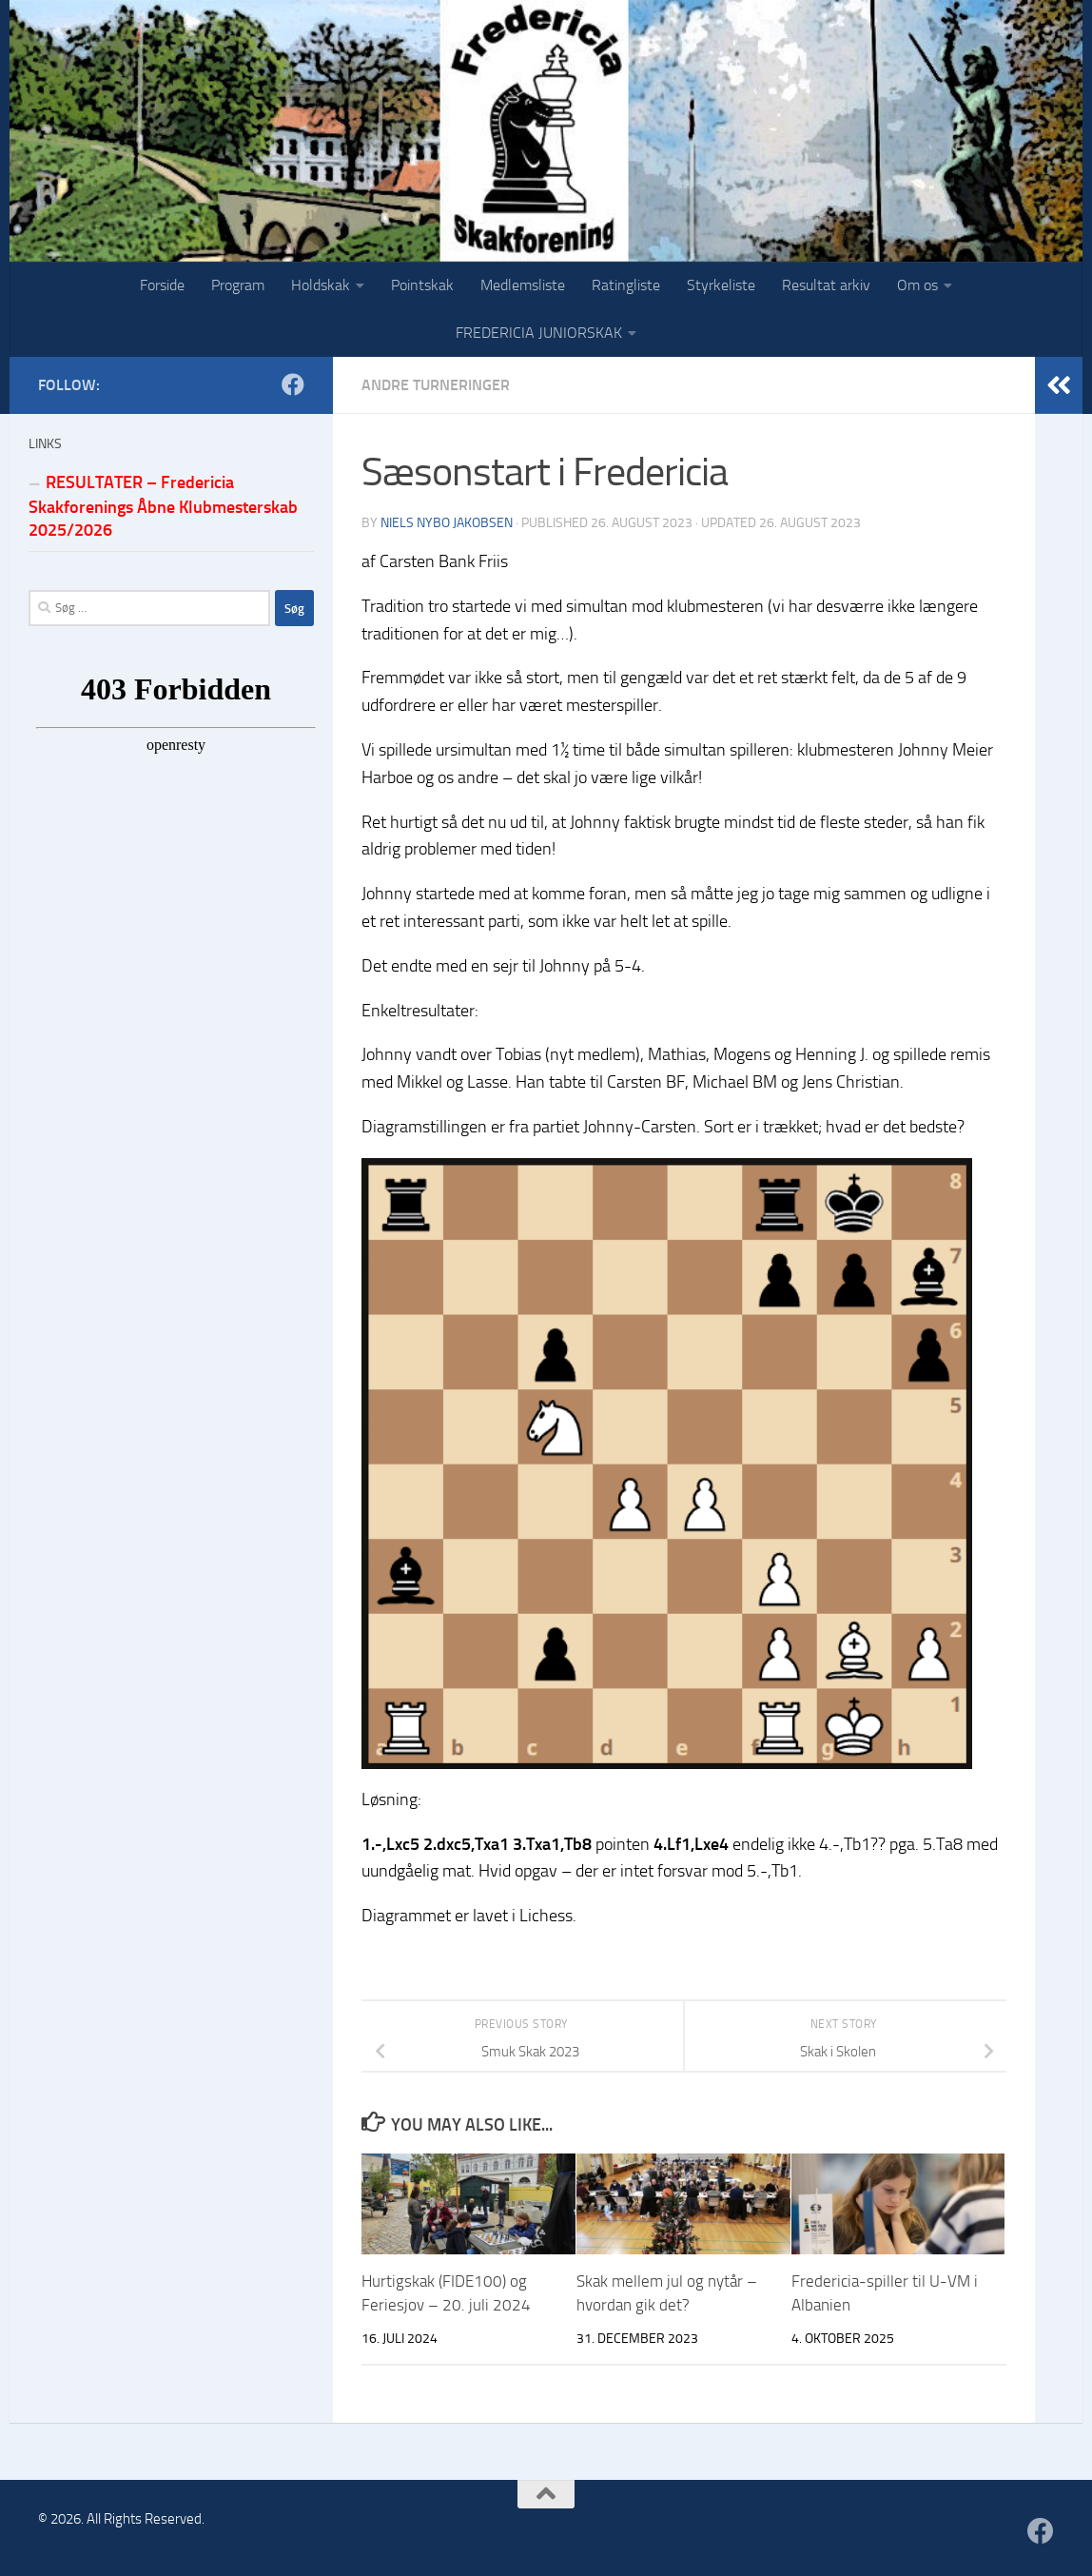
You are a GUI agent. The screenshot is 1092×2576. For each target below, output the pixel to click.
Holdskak (320, 285)
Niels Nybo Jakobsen (446, 523)
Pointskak (422, 285)
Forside (162, 285)
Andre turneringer (435, 385)
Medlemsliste (522, 285)
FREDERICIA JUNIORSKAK (539, 333)
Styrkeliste (721, 285)
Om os (917, 285)
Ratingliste (626, 285)
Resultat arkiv (826, 285)
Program (237, 285)
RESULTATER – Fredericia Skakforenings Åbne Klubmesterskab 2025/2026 (163, 506)
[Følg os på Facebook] (293, 384)
